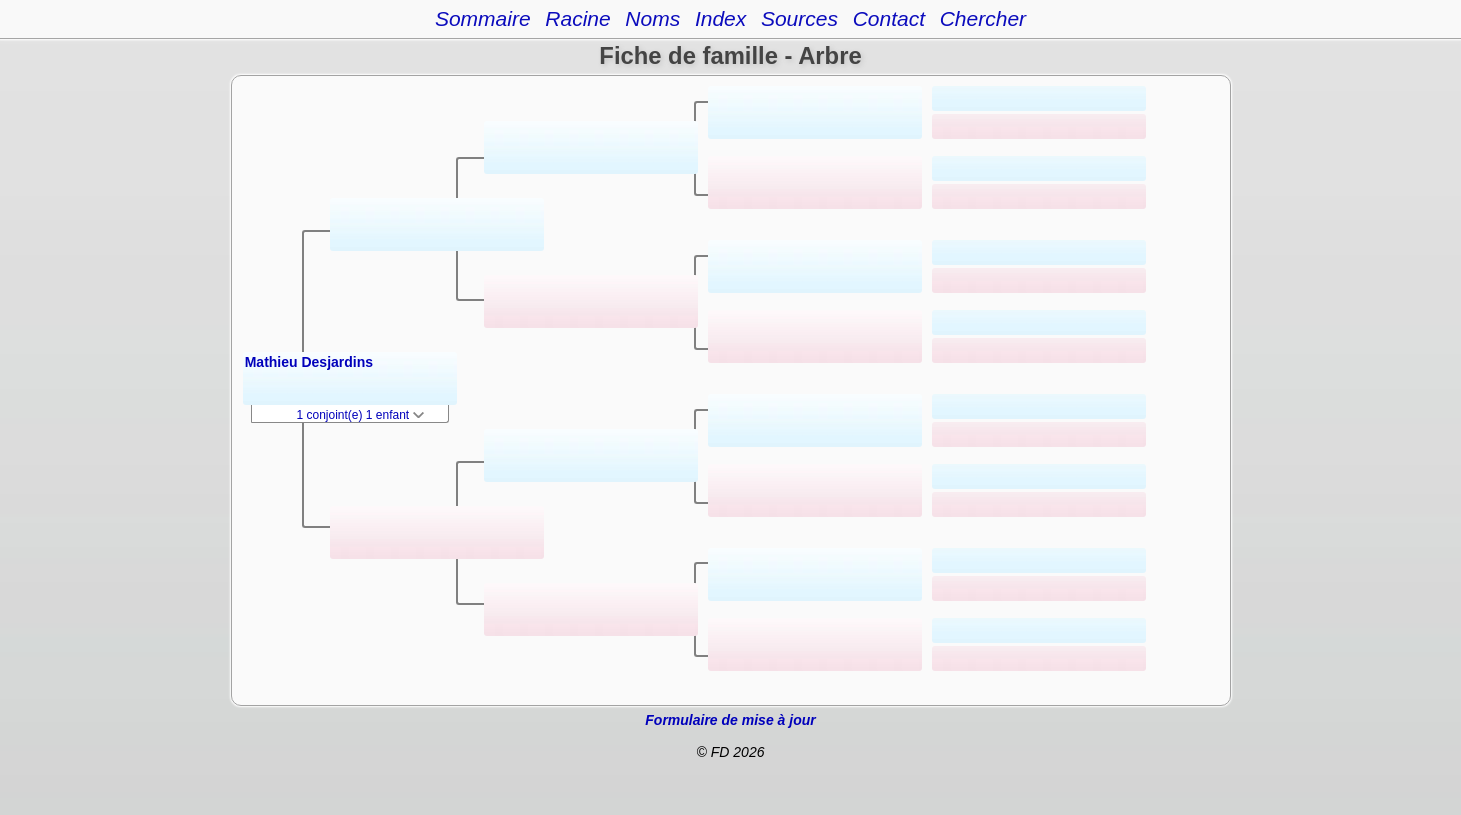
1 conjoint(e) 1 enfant (361, 415)
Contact (889, 18)
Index (720, 18)
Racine (577, 18)
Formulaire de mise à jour (730, 720)
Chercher (983, 18)
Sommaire (483, 18)
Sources (799, 18)
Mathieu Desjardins (309, 362)
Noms (652, 18)
